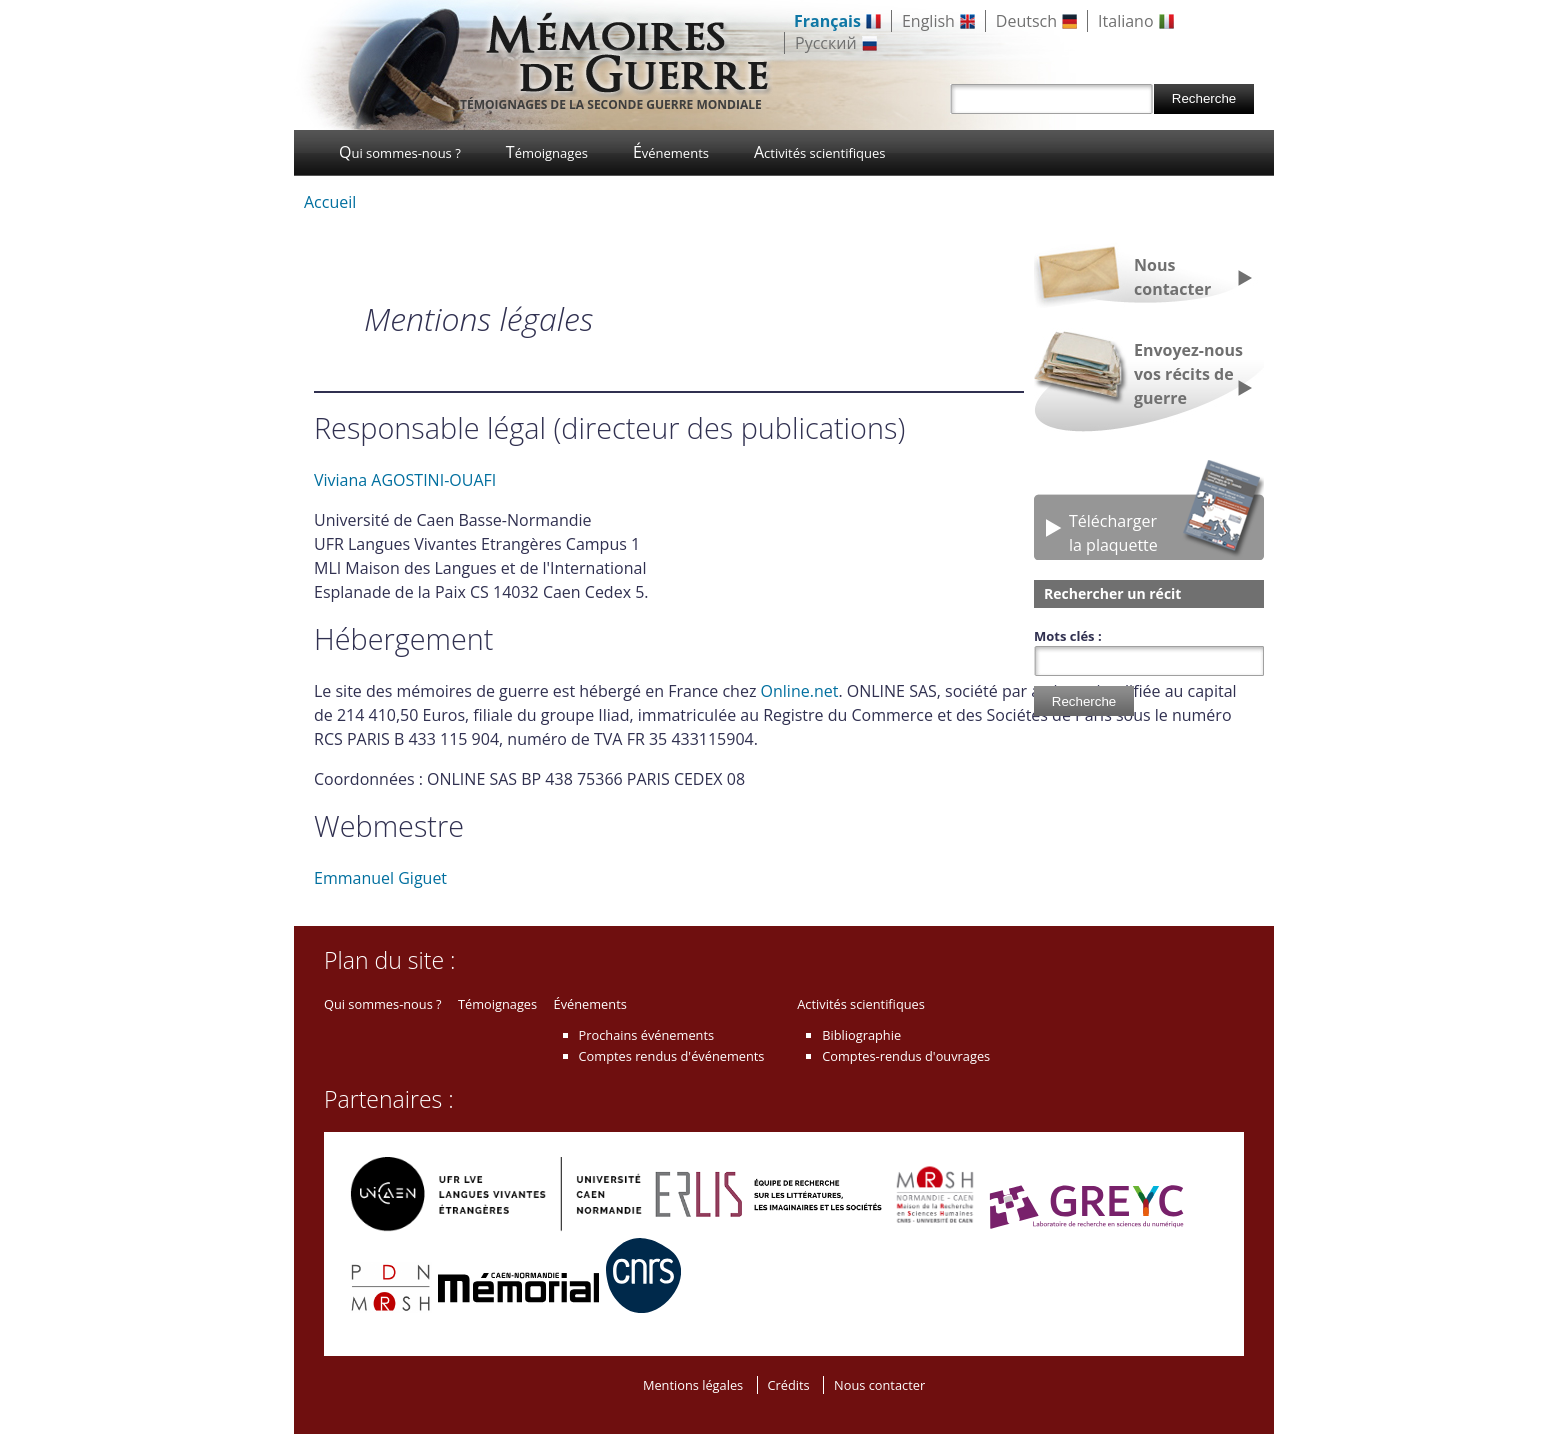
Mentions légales (693, 1385)
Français (827, 21)
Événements (671, 152)
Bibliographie (861, 1035)
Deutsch (1026, 21)
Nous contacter (1172, 277)
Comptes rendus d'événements (672, 1056)
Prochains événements (647, 1035)
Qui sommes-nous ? (400, 152)
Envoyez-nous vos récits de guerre (1188, 374)
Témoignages (547, 152)
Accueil (330, 202)
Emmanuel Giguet (380, 878)
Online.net (800, 691)
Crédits (789, 1385)
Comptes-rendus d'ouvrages (906, 1056)
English (928, 21)
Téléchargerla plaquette (1113, 533)
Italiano (1125, 21)
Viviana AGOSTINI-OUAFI (405, 480)
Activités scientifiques (820, 152)
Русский (826, 43)
